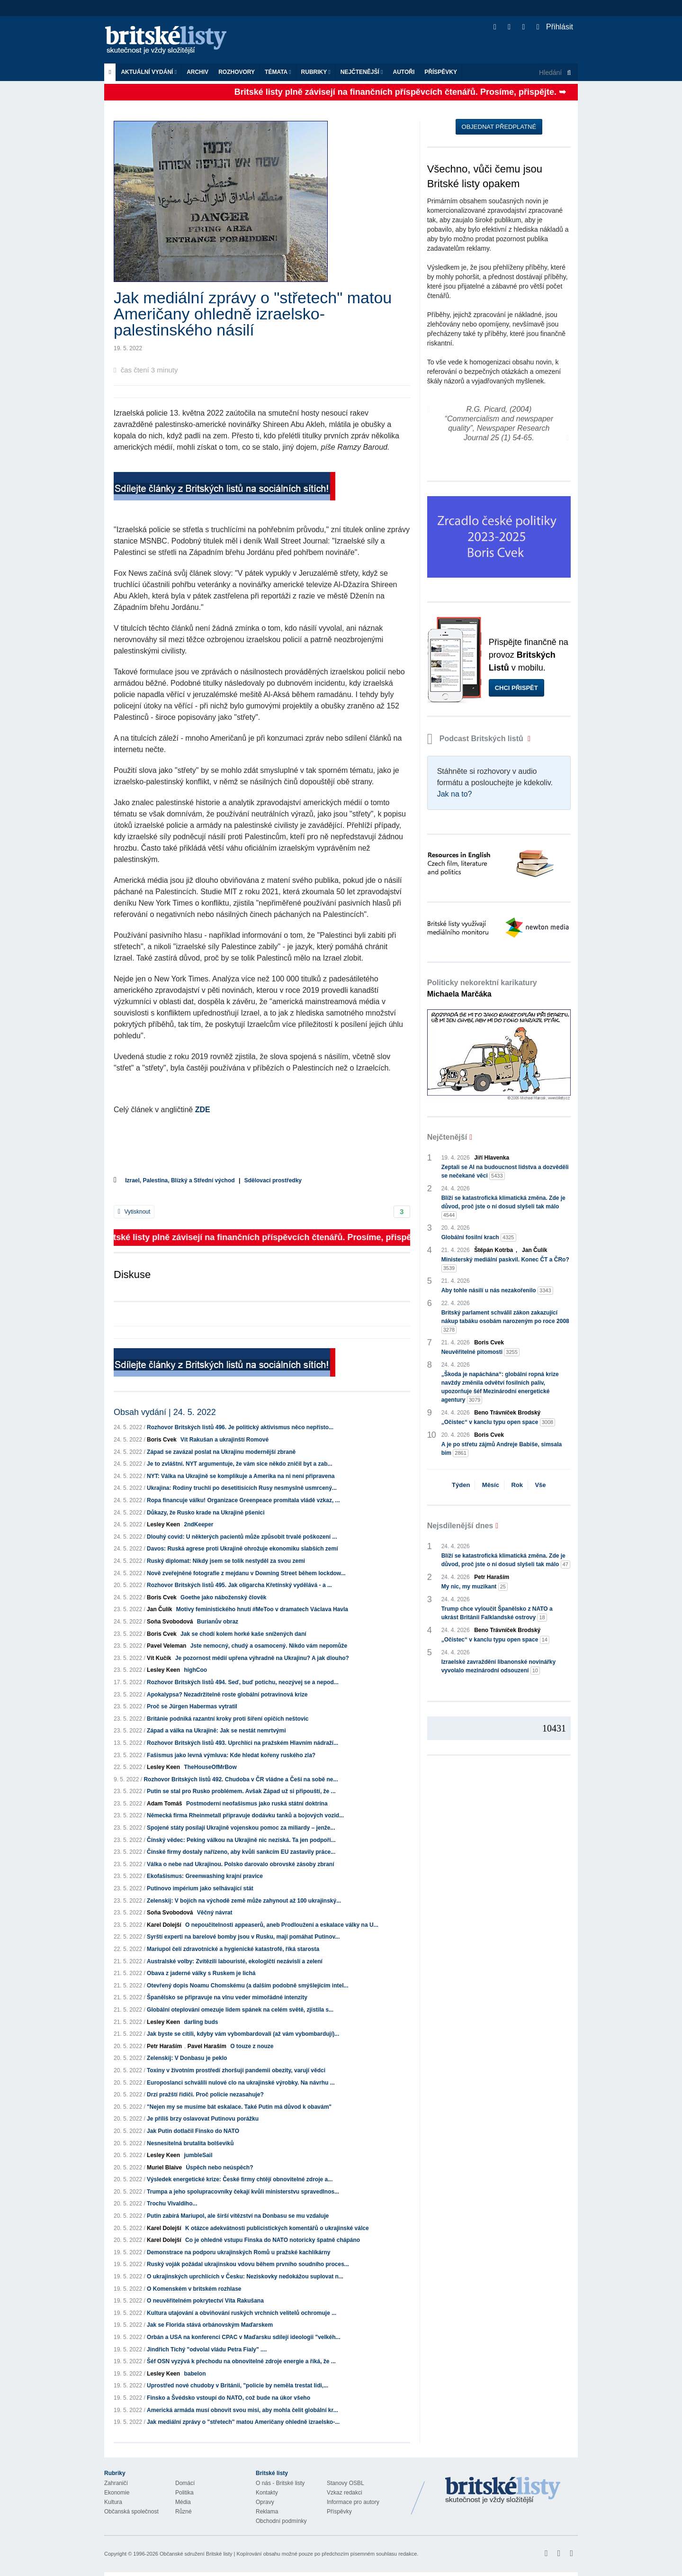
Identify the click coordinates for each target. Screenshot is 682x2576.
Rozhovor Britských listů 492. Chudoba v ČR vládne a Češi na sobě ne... (241, 1779)
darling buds (201, 2022)
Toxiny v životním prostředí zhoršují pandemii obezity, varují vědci (236, 2070)
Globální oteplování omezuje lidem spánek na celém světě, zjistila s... (240, 2009)
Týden (461, 1484)
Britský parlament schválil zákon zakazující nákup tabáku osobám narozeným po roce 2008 (505, 1321)
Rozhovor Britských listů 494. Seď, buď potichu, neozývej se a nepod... (243, 1682)
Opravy (265, 2502)
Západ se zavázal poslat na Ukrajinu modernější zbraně (221, 1452)
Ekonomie (116, 2492)
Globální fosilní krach (478, 1238)
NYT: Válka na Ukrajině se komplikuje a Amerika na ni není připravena (240, 1476)
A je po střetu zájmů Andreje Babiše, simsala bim (501, 1449)
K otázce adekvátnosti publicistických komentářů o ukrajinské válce (276, 2228)
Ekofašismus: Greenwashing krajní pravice (205, 1876)
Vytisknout (134, 1211)
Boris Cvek (162, 1439)
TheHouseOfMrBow (210, 1767)
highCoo (195, 1670)
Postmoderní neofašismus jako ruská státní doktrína (257, 1803)
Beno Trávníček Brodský (507, 1412)
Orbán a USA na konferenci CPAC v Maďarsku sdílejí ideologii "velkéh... (243, 2337)
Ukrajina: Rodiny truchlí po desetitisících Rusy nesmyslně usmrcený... (242, 1488)
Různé (183, 2511)
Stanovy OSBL (345, 2483)
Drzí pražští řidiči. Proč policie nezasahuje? (205, 2094)
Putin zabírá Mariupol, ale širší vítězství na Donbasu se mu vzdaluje (238, 2216)
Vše (540, 1484)
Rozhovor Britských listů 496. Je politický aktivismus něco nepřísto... (240, 1427)
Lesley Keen (163, 1524)
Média (183, 2502)
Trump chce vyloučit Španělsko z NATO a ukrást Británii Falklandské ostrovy (497, 1613)
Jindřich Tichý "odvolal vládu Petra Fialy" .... (207, 2349)
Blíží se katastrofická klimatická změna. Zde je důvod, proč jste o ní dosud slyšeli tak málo (503, 1207)
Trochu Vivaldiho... (172, 2203)
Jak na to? (454, 794)
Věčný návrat (215, 1912)
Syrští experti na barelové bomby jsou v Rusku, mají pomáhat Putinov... (243, 1936)
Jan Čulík (159, 1609)
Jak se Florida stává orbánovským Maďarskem (210, 2325)
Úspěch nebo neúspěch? (219, 2167)
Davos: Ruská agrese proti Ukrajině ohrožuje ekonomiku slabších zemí (242, 1548)
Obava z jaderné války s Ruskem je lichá (201, 1973)
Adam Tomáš (164, 1803)
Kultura (113, 2502)
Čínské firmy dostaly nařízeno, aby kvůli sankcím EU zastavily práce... (241, 1852)
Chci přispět (516, 687)
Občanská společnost (131, 2511)
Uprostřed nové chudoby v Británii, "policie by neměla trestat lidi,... (237, 2385)
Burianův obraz (217, 1621)
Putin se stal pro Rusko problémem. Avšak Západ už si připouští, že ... (241, 1791)
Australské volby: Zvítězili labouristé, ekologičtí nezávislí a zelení (235, 1961)
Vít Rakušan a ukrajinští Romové (224, 1439)
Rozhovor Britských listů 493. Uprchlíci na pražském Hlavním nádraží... (242, 1743)
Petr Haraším (164, 2046)
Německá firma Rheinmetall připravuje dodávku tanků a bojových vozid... (245, 1815)
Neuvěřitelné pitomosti (480, 1352)
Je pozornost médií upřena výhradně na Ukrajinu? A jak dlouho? (262, 1658)
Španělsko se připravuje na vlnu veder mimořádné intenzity (227, 1997)
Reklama (267, 2511)
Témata (278, 72)
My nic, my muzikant (474, 1587)
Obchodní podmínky (281, 2521)
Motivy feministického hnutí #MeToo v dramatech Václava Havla (262, 1609)
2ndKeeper (198, 1524)
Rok (517, 1484)
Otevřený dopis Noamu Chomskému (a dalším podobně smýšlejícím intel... (247, 1985)
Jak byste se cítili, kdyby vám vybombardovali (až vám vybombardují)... (243, 2034)
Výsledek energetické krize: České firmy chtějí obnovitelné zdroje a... (239, 2179)
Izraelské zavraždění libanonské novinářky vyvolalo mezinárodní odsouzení (498, 1667)
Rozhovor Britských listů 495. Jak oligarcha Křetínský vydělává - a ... (239, 1585)
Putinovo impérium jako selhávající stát (200, 1888)
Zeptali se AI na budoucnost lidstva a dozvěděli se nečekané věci (505, 1172)
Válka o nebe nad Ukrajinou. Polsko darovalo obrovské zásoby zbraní (240, 1864)
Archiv (197, 72)
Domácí (185, 2483)
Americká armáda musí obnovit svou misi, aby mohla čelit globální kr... (242, 2410)
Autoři (403, 72)
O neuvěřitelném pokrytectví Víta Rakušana (205, 2300)
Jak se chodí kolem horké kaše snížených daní (243, 1634)
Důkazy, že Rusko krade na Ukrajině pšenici (206, 1512)
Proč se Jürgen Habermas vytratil (192, 1706)
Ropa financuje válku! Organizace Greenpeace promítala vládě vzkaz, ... (243, 1500)
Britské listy (170, 40)
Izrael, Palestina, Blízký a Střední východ (179, 1180)
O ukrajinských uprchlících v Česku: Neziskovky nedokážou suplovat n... (245, 2276)
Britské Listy (503, 2490)
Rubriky (316, 72)
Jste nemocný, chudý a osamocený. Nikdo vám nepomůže (268, 1645)
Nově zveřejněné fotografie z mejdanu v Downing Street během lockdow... (246, 1573)
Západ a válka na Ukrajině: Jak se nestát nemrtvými (216, 1730)
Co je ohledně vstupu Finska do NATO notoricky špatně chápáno (272, 2240)
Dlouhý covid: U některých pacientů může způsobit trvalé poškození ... (242, 1536)
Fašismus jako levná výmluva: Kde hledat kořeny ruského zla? (231, 1755)
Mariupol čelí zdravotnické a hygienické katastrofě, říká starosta (233, 1949)
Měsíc (490, 1484)
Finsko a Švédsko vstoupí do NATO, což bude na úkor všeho (228, 2398)
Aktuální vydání (149, 72)
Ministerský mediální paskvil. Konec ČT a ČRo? (505, 1264)
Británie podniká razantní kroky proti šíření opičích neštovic (227, 1718)
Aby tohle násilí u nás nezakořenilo (497, 1291)
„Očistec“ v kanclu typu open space (498, 1422)
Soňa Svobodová (170, 1621)
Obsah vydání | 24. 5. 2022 (165, 1412)
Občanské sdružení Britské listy (196, 2554)
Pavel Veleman (166, 1645)
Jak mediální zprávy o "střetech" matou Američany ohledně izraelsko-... (243, 2422)
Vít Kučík (159, 1658)
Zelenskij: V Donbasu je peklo (187, 2058)
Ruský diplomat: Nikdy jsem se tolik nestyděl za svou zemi (226, 1561)
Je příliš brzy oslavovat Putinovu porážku (203, 2118)
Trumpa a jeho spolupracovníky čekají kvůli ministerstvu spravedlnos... (243, 2191)
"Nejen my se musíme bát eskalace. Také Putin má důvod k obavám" (239, 2107)
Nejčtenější (362, 72)
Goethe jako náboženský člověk (223, 1597)
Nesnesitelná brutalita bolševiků (190, 2143)
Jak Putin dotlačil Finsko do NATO (193, 2131)
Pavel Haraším (207, 2046)
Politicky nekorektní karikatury (482, 988)
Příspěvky (440, 72)
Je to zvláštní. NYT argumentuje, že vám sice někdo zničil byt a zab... (239, 1463)
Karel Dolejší (164, 1925)
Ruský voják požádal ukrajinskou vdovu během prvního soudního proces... (248, 2264)
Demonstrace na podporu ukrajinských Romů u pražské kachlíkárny (238, 2252)
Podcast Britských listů (476, 739)
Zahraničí (116, 2483)
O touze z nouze (251, 2046)
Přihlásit (555, 27)
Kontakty (267, 2492)
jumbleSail (198, 2155)
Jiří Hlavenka (491, 1157)
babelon (195, 2373)
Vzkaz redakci (344, 2492)
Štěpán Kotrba (493, 1250)
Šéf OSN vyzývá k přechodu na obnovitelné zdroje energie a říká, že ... (241, 2361)
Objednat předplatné (499, 126)
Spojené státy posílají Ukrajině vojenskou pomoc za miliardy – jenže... (241, 1827)
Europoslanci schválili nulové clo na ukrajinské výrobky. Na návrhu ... (241, 2082)
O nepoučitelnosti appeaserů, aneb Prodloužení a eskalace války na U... (281, 1925)
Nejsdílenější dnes (460, 1526)
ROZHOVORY (236, 72)
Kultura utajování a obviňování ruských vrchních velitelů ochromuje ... (241, 2313)
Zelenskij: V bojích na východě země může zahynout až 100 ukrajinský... (244, 1900)
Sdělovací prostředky (273, 1180)
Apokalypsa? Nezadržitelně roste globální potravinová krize (227, 1694)
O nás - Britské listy (280, 2483)
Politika (184, 2492)
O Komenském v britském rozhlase (194, 2289)
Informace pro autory (353, 2502)
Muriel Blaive (164, 2167)
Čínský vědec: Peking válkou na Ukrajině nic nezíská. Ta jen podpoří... (241, 1840)
